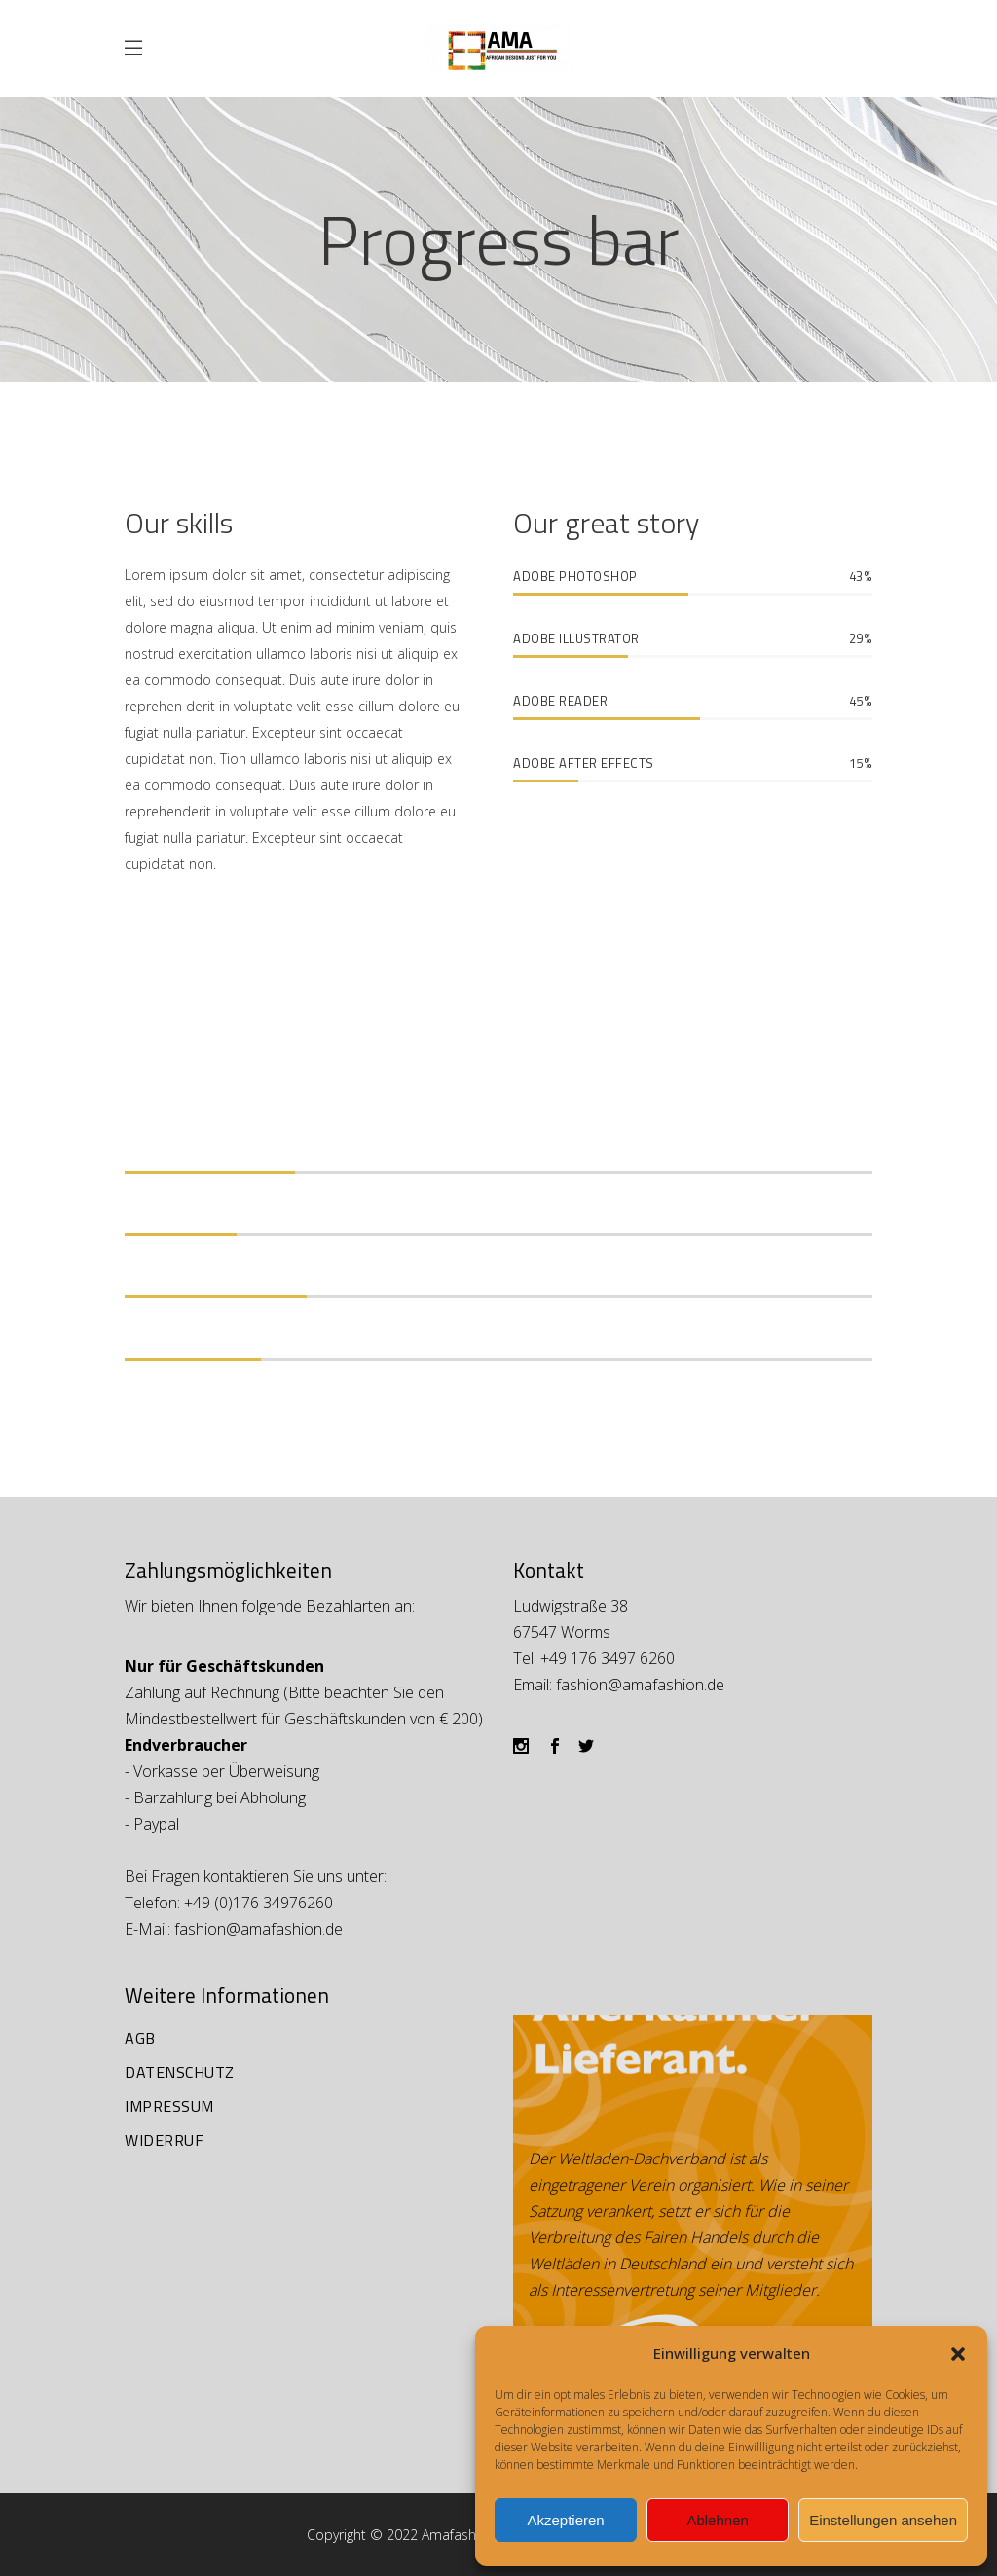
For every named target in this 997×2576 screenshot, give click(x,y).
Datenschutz (180, 2072)
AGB (140, 2038)
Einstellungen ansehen (883, 2520)
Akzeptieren (565, 2520)
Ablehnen (717, 2520)
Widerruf (164, 2140)
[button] (958, 2354)
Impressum (169, 2106)
